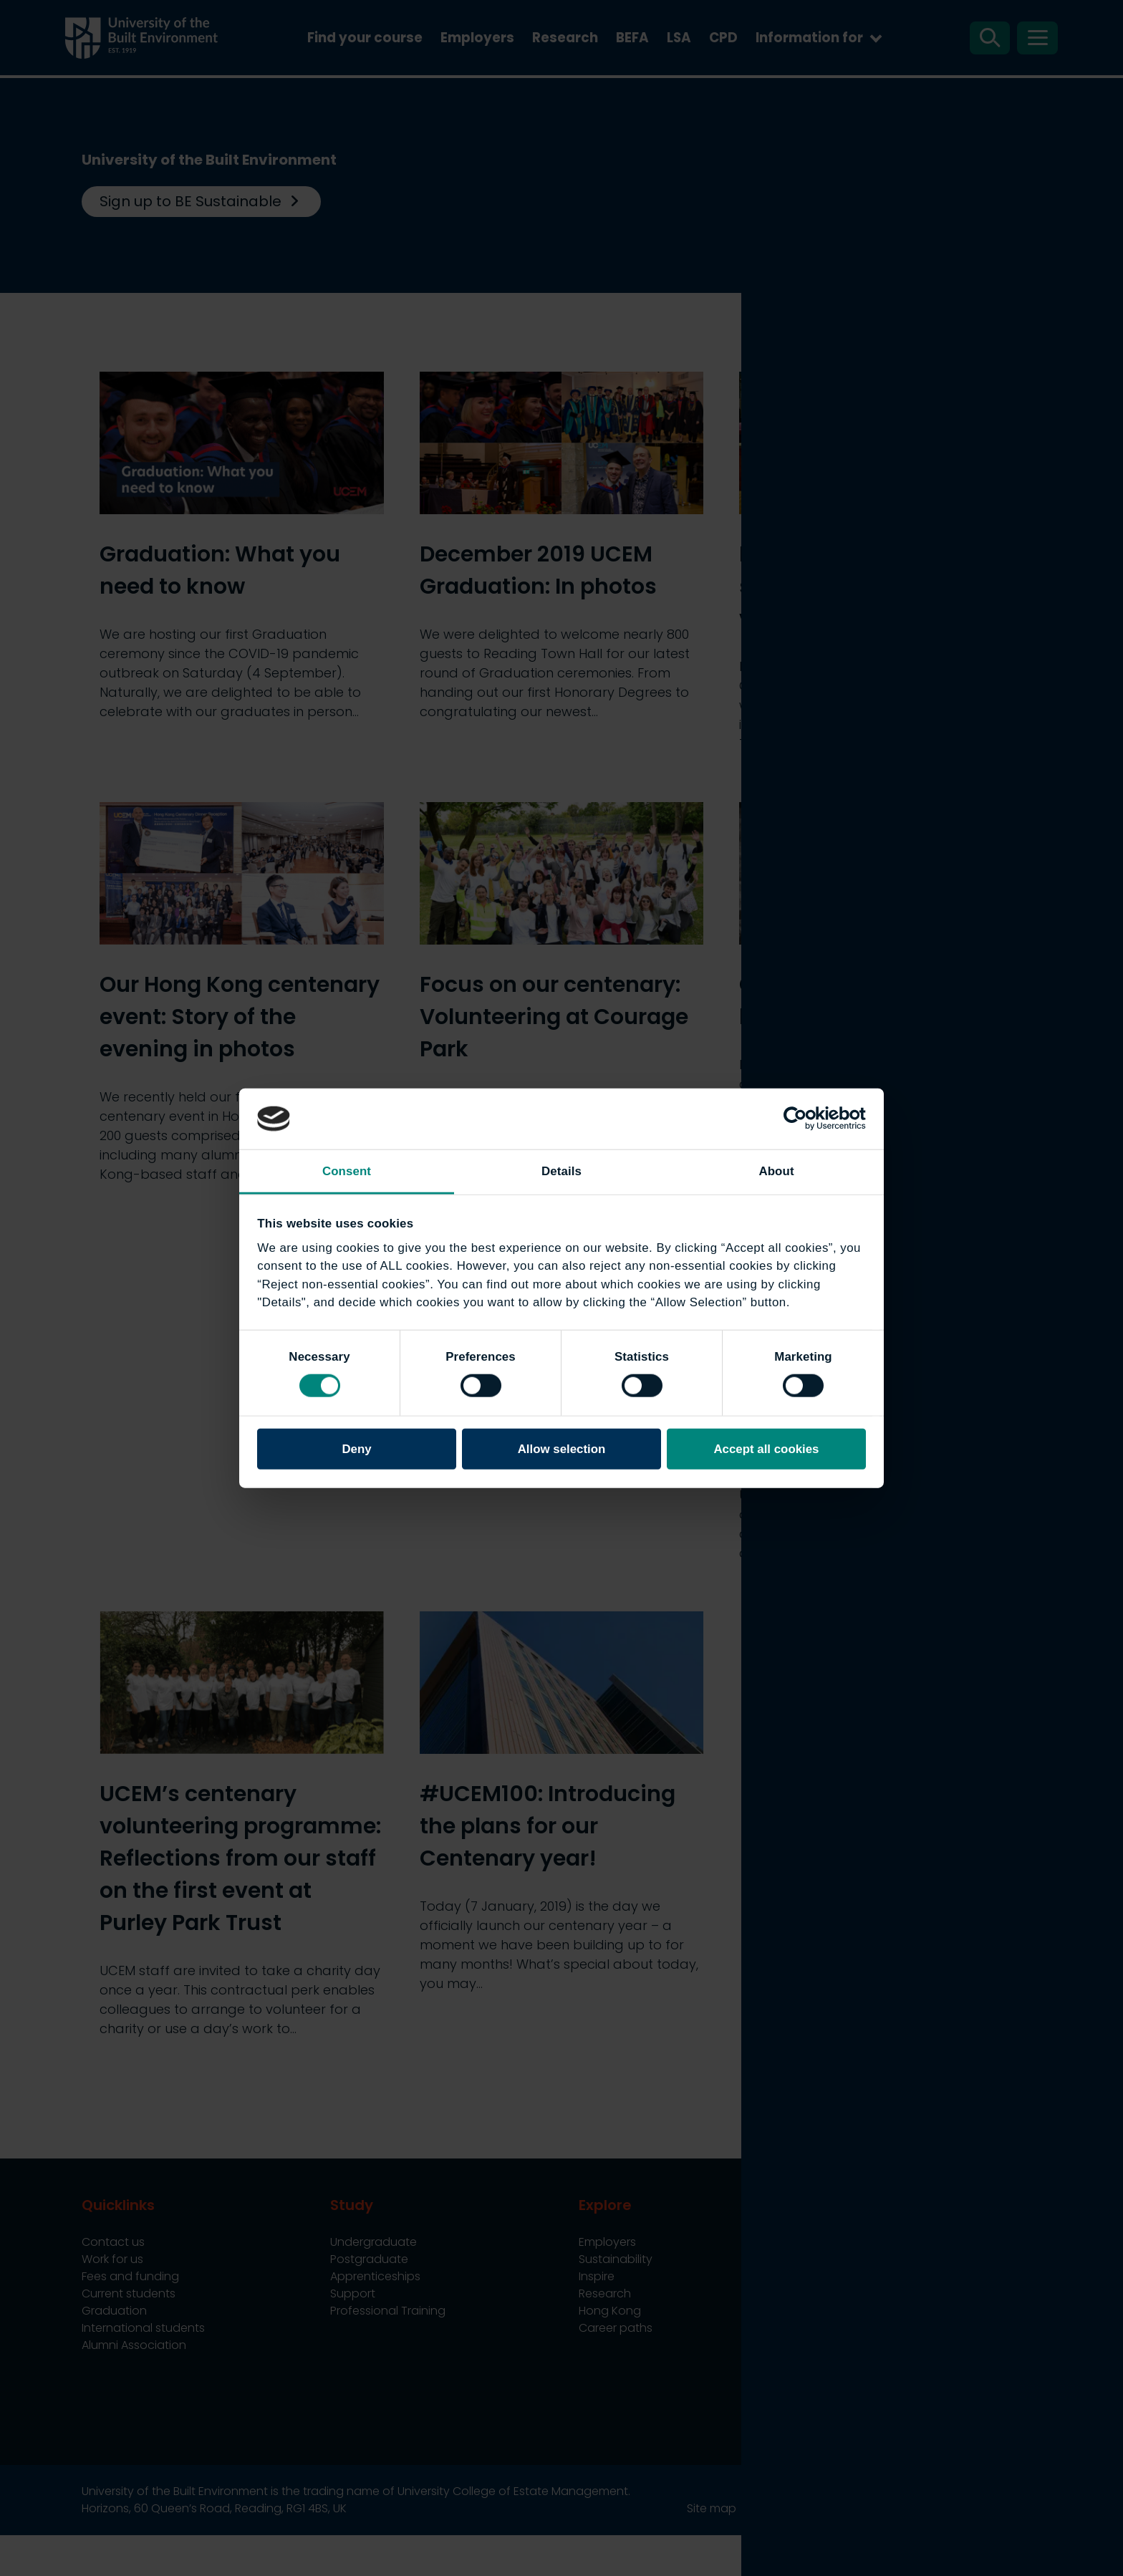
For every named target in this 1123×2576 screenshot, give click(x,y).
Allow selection (562, 1448)
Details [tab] (561, 1171)
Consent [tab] (346, 1171)
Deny (356, 1448)
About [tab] (776, 1171)
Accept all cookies (766, 1448)
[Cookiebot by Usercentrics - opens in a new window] (803, 1118)
